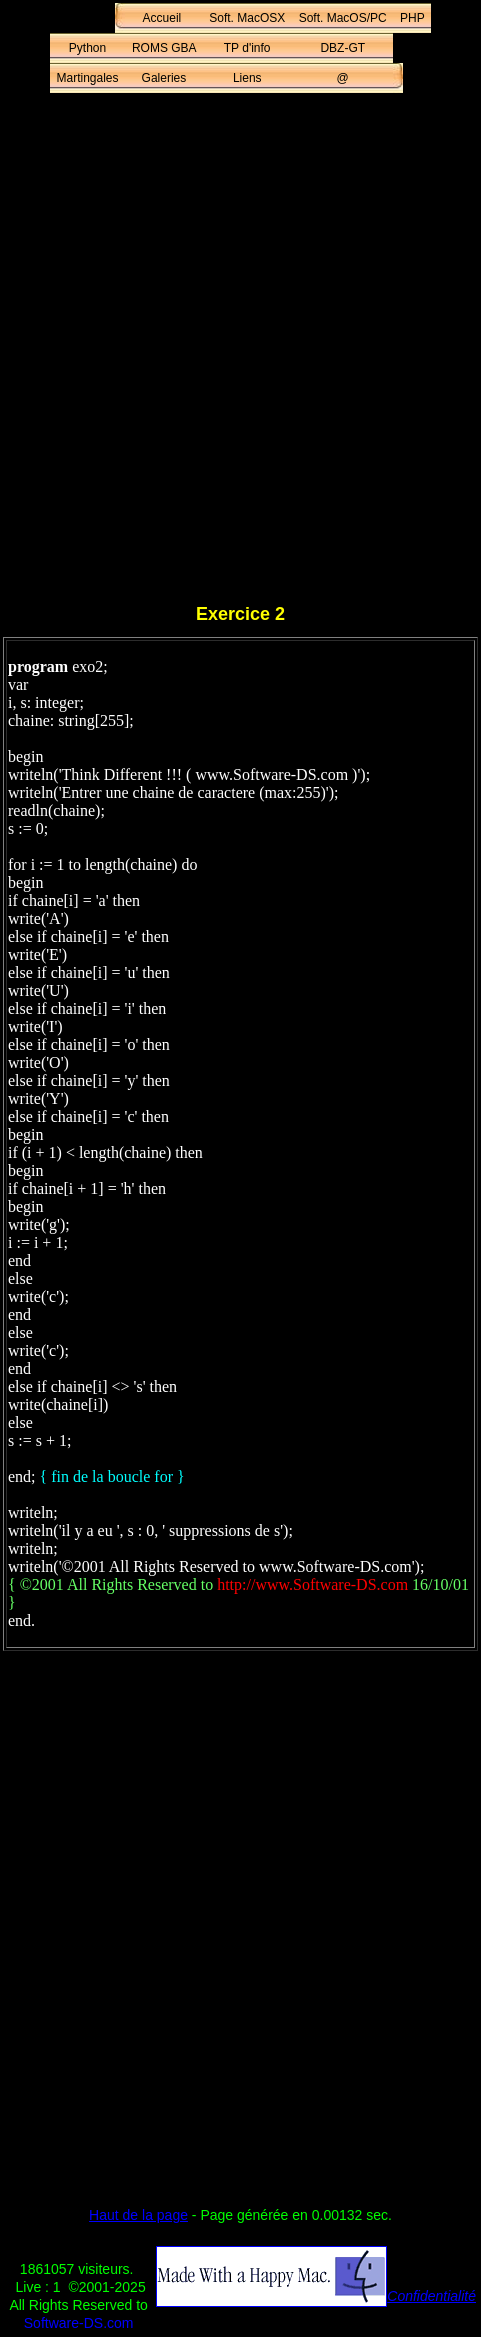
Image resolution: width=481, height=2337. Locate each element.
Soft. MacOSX (247, 18)
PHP (412, 18)
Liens (247, 78)
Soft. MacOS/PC (343, 18)
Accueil (162, 18)
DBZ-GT (342, 48)
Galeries (164, 78)
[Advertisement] (240, 351)
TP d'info (247, 48)
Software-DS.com (79, 2323)
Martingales (88, 78)
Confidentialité (431, 2296)
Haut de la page (138, 2215)
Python (87, 48)
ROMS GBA (164, 48)
